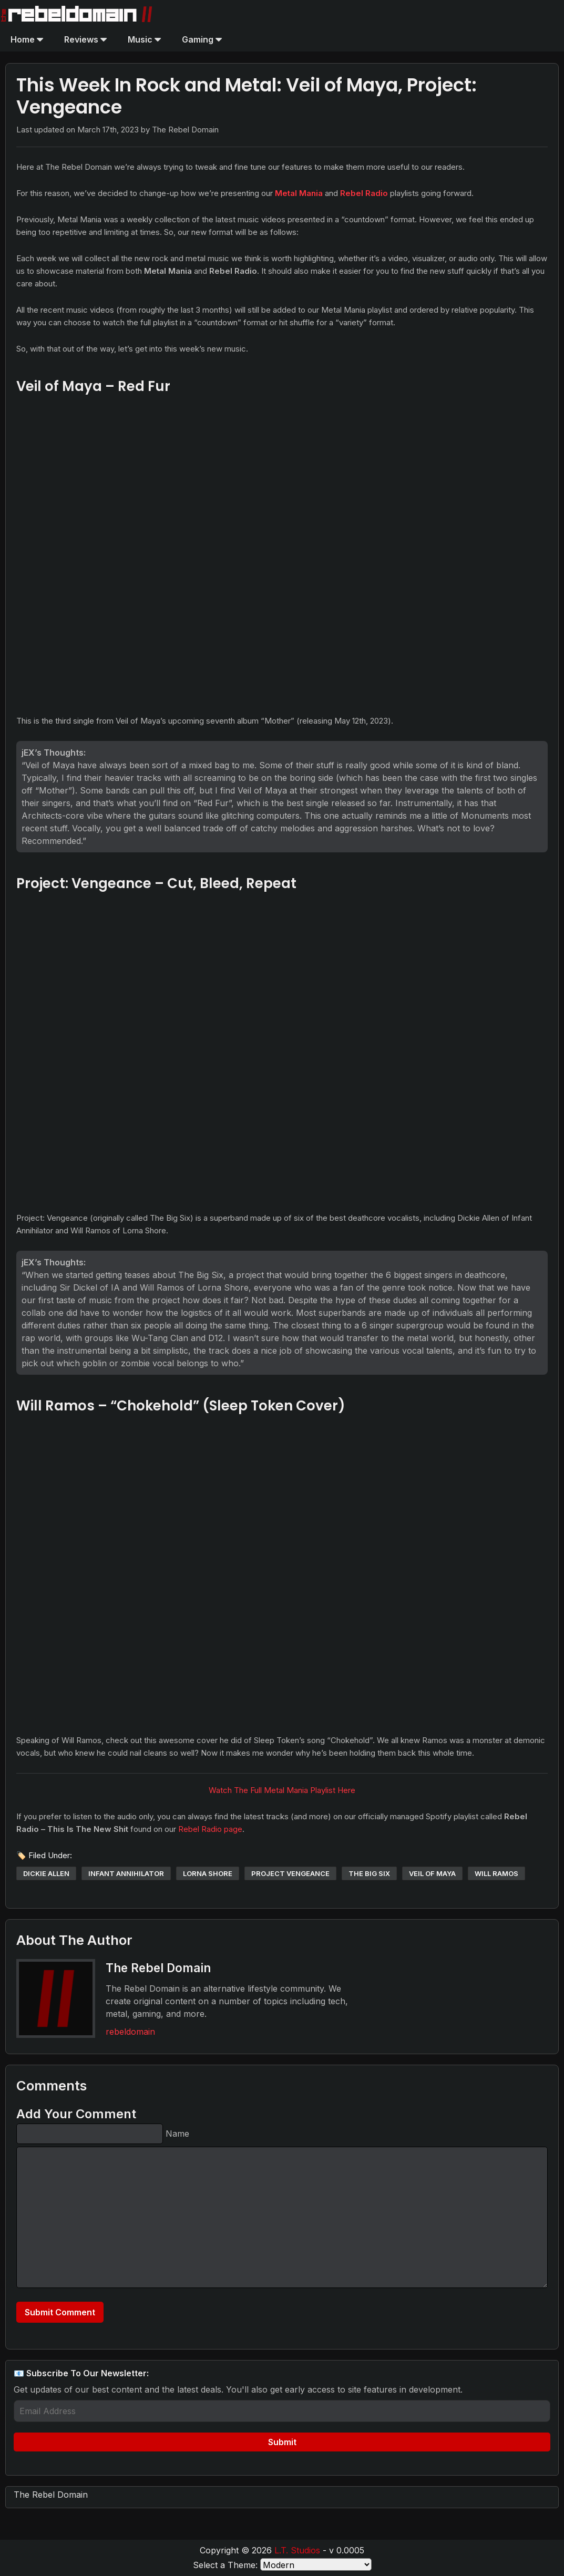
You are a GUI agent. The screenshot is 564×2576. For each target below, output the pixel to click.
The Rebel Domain (51, 2494)
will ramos (496, 1873)
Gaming (202, 39)
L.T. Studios (297, 2550)
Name (177, 2133)
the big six (369, 1873)
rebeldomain (130, 2031)
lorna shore (207, 1873)
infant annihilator (126, 1873)
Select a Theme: (225, 2565)
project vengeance (290, 1873)
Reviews (85, 39)
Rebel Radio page (210, 1829)
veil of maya (432, 1873)
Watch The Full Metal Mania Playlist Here (282, 1790)
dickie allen (46, 1873)
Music (144, 39)
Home (27, 39)
